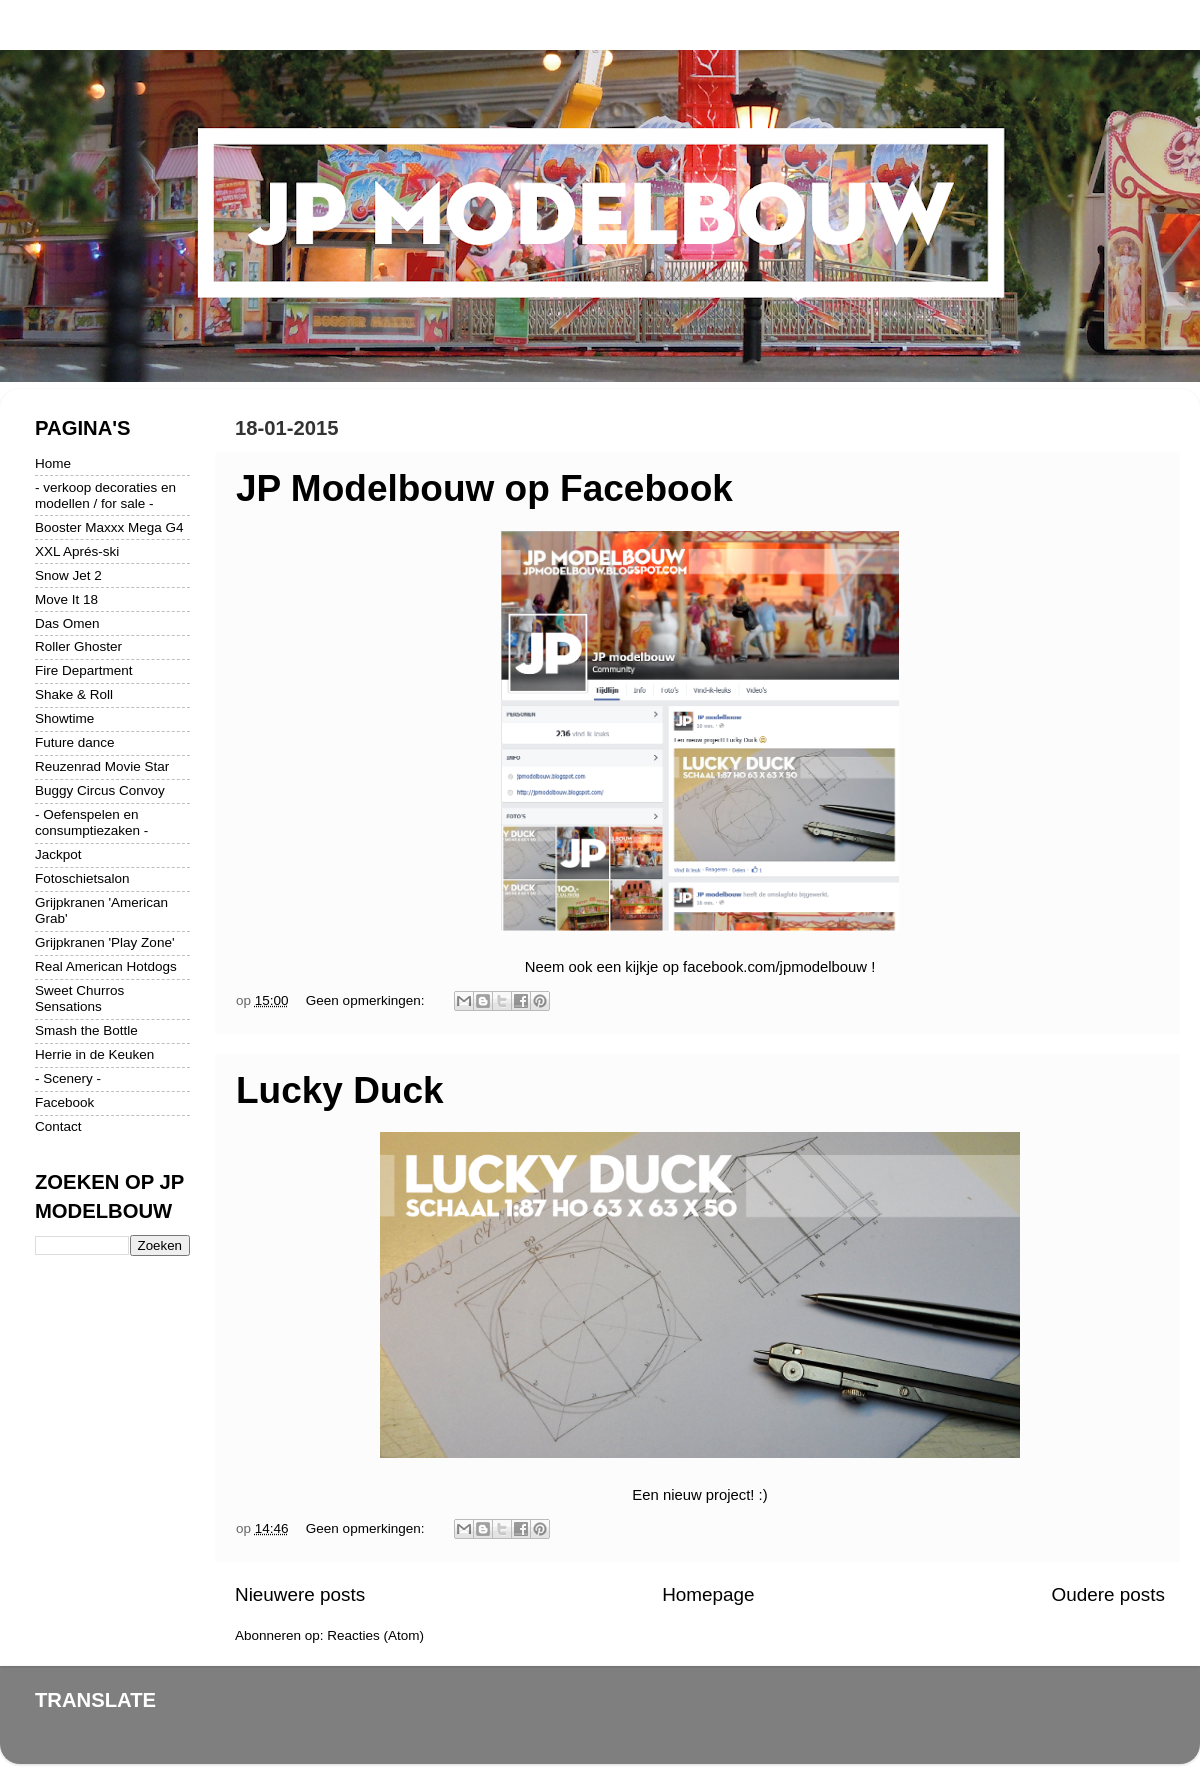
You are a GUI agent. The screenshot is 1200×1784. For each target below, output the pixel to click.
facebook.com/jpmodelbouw (775, 967)
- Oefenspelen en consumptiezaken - (91, 822)
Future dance (75, 742)
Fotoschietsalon (82, 878)
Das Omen (67, 623)
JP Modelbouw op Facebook (484, 488)
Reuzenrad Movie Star (102, 766)
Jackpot (58, 854)
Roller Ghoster (78, 646)
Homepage (708, 1594)
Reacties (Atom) (375, 1635)
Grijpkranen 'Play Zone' (104, 942)
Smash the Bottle (86, 1030)
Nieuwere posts (300, 1594)
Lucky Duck (340, 1090)
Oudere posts (1108, 1594)
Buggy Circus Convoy (100, 790)
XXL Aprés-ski (77, 551)
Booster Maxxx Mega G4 (109, 527)
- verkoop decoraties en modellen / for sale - (105, 495)
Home (53, 463)
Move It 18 (66, 599)
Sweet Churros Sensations (79, 998)
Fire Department (84, 670)
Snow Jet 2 (68, 575)
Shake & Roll (74, 694)
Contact (58, 1126)
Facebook (64, 1102)
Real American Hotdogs (106, 966)
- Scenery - (68, 1078)
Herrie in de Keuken (94, 1054)
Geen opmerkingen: (367, 1000)
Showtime (64, 718)
